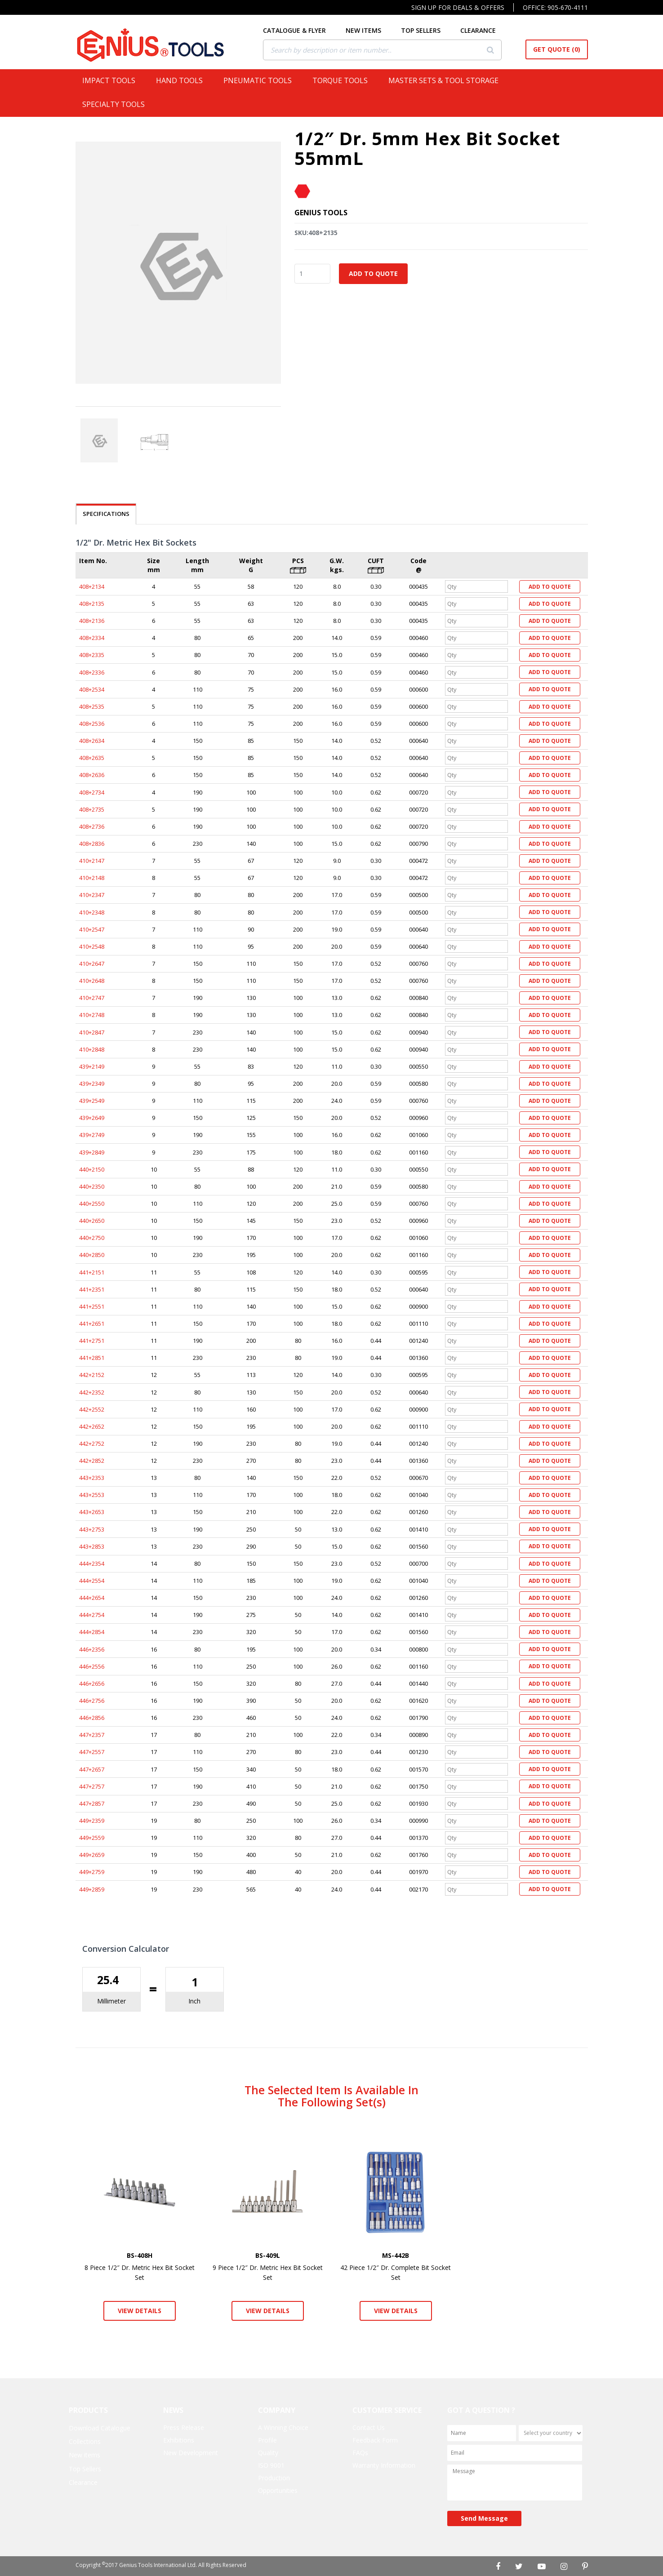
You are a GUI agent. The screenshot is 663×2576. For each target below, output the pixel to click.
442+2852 (91, 1461)
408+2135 (91, 604)
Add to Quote (373, 273)
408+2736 (91, 826)
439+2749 (91, 1135)
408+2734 (91, 792)
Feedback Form (375, 2440)
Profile (267, 2440)
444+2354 (91, 1563)
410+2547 (91, 929)
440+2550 (91, 1203)
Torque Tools (343, 80)
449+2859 (91, 1889)
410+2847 (91, 1032)
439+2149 (91, 1066)
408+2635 (91, 758)
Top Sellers (85, 2469)
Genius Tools (320, 213)
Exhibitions (178, 2440)
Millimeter (111, 2001)
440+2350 (91, 1186)
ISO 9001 (271, 2465)
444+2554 (91, 1581)
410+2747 (91, 998)
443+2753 (91, 1529)
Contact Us (368, 2427)
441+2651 (91, 1323)
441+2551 (91, 1306)
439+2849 (91, 1152)
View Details (139, 2310)
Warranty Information (383, 2465)
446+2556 (91, 1666)
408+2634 (91, 741)
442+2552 (91, 1409)
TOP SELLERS (428, 30)
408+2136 (91, 621)
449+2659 (91, 1855)
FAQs (360, 2452)
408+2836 (91, 843)
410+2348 (91, 912)
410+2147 (91, 861)
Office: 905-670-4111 (555, 7)
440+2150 (91, 1169)
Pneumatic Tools (261, 80)
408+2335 (91, 655)
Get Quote (556, 49)
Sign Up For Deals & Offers (457, 7)
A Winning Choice (283, 2427)
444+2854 (91, 1632)
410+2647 (91, 963)
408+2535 (91, 706)
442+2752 (91, 1443)
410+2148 (91, 878)
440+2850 (91, 1255)
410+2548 (91, 946)
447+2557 (91, 1752)
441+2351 (91, 1289)
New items (84, 2455)
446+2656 (91, 1683)
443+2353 (91, 1478)
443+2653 (91, 1512)
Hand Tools (183, 80)
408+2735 (91, 809)
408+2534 (91, 689)
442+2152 (91, 1375)
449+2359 (91, 1821)
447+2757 (91, 1786)
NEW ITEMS (370, 30)
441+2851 (91, 1358)
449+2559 (91, 1838)
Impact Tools (112, 80)
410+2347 (91, 895)
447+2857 (91, 1803)
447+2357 (91, 1735)
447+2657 (91, 1769)
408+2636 (91, 775)
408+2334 (91, 638)
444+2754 (91, 1615)
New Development (190, 2452)
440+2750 (91, 1238)
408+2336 (91, 672)
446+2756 (91, 1701)
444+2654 (91, 1598)
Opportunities (278, 2490)
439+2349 (91, 1083)
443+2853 (91, 1546)
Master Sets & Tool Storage (447, 80)
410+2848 (91, 1049)
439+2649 (91, 1118)
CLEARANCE (485, 30)
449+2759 (91, 1872)
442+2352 (91, 1392)
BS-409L (267, 2255)
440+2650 (91, 1221)
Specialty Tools (117, 104)
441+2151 (91, 1272)
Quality (268, 2452)
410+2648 (91, 981)
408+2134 (91, 586)
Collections (85, 2441)
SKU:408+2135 (316, 232)
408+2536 (91, 724)
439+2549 (91, 1101)
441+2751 (91, 1341)
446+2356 (91, 1649)
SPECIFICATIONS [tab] (106, 514)
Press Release (183, 2427)
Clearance (83, 2482)
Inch (194, 2001)
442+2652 (91, 1426)
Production (274, 2478)
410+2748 (91, 1015)
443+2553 (91, 1495)
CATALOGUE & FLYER (301, 30)
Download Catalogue (99, 2428)
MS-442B (395, 2255)
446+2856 (91, 1718)
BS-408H (139, 2255)
